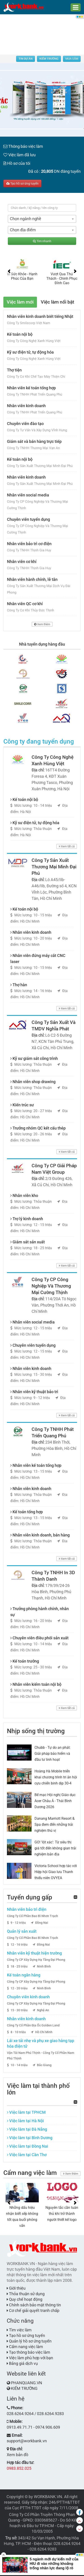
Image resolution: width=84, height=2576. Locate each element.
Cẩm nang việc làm (30, 2172)
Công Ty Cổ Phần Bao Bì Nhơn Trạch (32, 1916)
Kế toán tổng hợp (26, 1511)
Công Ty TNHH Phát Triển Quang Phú (34, 394)
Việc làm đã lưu (22, 154)
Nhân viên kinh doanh (26, 405)
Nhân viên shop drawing (33, 1081)
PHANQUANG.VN (26, 2382)
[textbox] (42, 208)
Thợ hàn (18, 984)
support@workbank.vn (27, 2440)
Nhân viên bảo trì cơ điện (29, 543)
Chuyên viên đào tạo (25, 423)
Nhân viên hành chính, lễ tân (32, 579)
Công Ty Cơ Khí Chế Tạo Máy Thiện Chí (36, 377)
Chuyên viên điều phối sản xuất (39, 1638)
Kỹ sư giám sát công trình (34, 1058)
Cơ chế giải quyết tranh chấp (33, 2310)
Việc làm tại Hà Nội (25, 2120)
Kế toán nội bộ (19, 334)
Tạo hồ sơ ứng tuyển (22, 183)
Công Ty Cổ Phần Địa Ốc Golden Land (33, 2025)
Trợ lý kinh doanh (26, 1218)
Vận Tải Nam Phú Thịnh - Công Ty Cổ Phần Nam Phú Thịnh (40, 2055)
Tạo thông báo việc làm (28, 2352)
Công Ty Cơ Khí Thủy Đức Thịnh (30, 610)
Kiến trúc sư (22, 1105)
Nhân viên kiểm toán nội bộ (35, 1684)
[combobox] (42, 219)
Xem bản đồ (17, 2454)
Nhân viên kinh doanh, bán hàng (40, 1535)
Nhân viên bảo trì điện (26, 1909)
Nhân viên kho (24, 1195)
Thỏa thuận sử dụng (26, 2293)
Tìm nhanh (42, 241)
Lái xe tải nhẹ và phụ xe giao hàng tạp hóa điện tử (40, 2043)
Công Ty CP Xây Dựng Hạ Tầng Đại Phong (36, 1959)
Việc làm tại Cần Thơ (27, 2154)
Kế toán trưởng (24, 1661)
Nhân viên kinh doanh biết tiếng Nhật (40, 316)
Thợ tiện (14, 370)
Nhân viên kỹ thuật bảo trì (34, 1391)
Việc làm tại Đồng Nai (27, 2146)
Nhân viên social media (28, 495)
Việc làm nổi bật (57, 302)
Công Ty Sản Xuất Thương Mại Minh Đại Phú (40, 466)
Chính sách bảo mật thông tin (34, 2305)
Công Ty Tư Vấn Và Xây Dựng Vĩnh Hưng (37, 430)
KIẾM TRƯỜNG (48, 58)
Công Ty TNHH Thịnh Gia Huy (29, 550)
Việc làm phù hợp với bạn (30, 2357)
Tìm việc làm (19, 2330)
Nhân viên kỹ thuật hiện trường (34, 1953)
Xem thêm (42, 624)
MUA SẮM (71, 58)
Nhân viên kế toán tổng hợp (31, 388)
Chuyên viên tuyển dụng (28, 519)
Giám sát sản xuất (27, 1242)
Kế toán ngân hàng (23, 1975)
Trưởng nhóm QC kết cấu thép (38, 1128)
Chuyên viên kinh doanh (28, 1997)
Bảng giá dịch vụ (22, 2363)
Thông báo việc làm (25, 146)
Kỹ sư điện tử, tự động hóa (30, 352)
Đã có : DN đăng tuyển (54, 171)
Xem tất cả (67, 846)
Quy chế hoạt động (24, 2299)
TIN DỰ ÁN (25, 58)
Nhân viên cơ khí (22, 561)
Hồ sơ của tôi (18, 163)
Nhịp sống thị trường (36, 1731)
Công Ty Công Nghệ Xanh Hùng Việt (33, 341)
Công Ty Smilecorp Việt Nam (28, 323)
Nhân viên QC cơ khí (25, 603)
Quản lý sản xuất (22, 1931)
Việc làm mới (20, 302)
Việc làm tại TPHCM (26, 2112)
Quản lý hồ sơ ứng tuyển (29, 2341)
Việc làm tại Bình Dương (29, 2137)
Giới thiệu (16, 2288)
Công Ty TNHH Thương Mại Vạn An (33, 448)
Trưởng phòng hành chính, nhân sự (39, 1611)
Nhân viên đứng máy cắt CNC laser (37, 958)
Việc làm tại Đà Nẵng (27, 2129)
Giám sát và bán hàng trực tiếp (34, 441)
